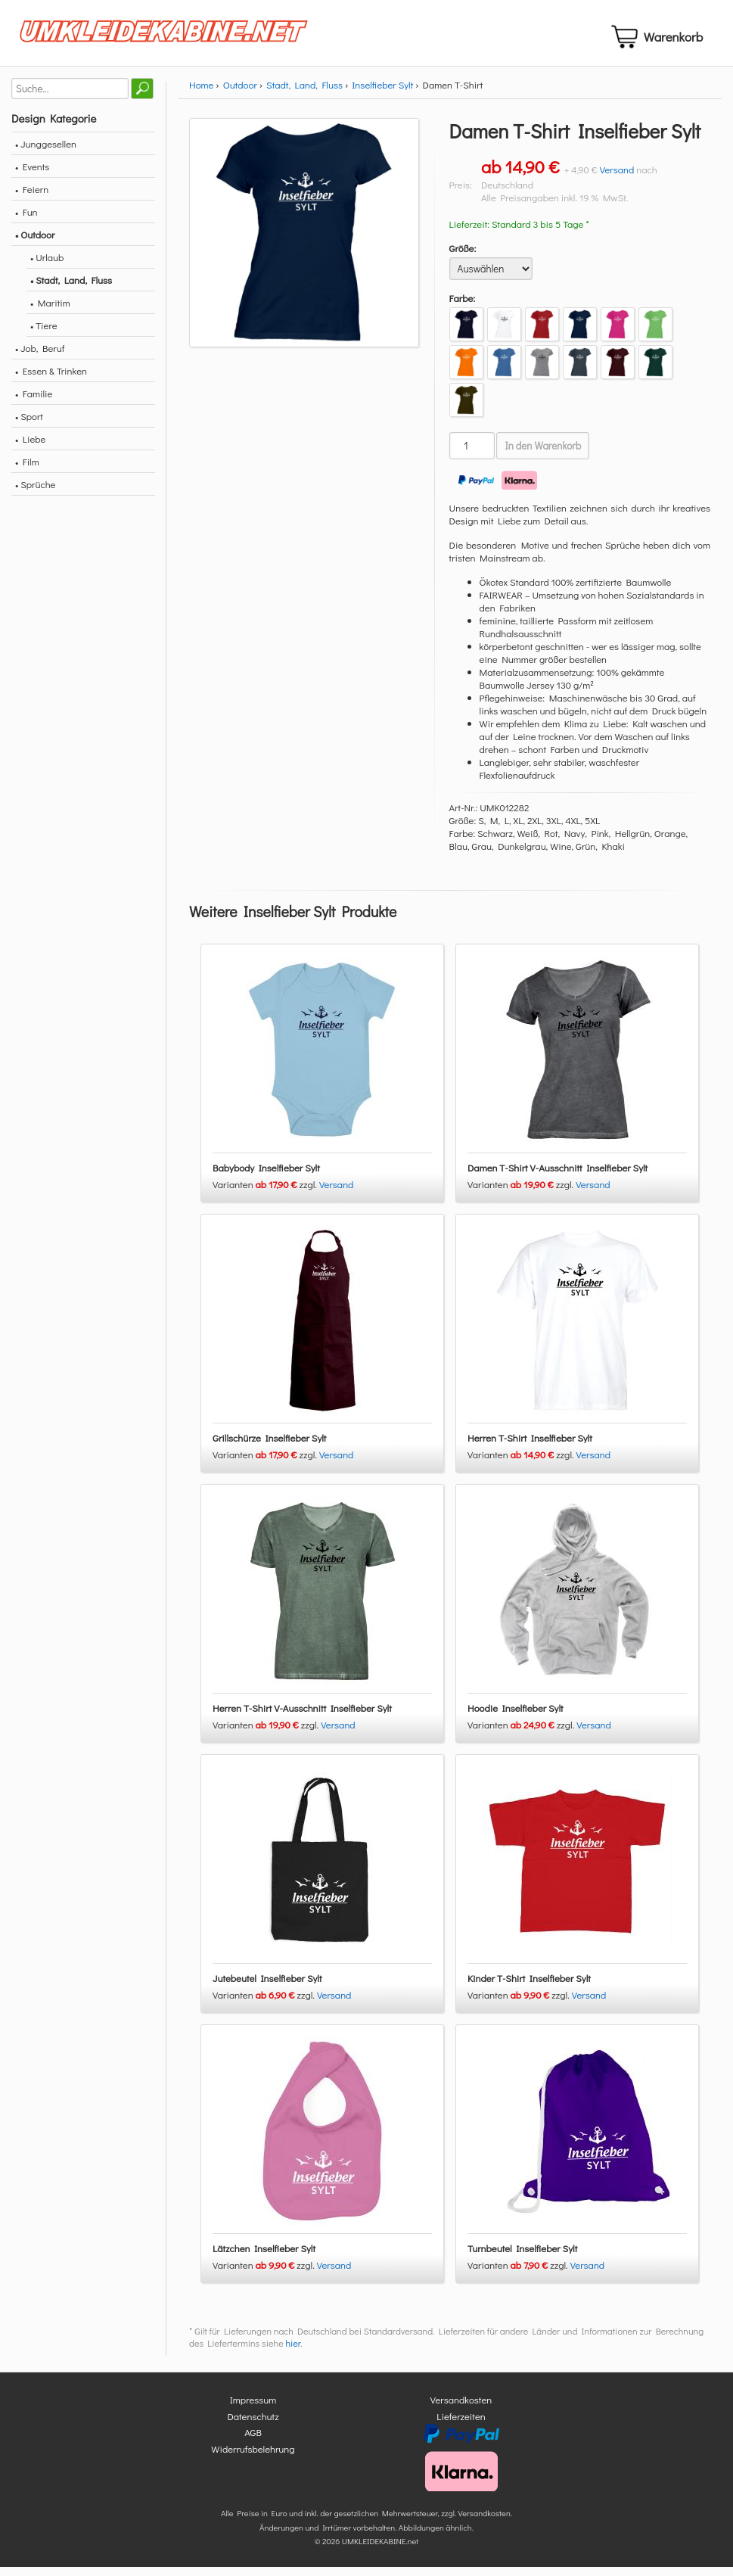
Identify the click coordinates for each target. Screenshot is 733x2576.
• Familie (33, 402)
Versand (617, 178)
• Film (27, 470)
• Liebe (30, 447)
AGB (253, 2441)
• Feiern (31, 197)
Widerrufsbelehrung (252, 2457)
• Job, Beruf (39, 356)
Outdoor (240, 93)
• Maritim (50, 311)
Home (201, 93)
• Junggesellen (45, 152)
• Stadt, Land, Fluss (71, 288)
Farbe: (462, 306)
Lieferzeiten (460, 2425)
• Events (32, 175)
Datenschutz (252, 2425)
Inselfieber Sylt (382, 93)
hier (292, 2353)
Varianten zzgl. (266, 1193)
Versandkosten (461, 2409)
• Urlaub (47, 266)
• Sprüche (35, 493)
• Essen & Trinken (51, 379)
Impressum (253, 2409)
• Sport (29, 424)
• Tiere (43, 334)
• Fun (26, 220)
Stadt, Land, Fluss (304, 93)
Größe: (463, 256)
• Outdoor (34, 243)
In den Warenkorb (543, 455)
